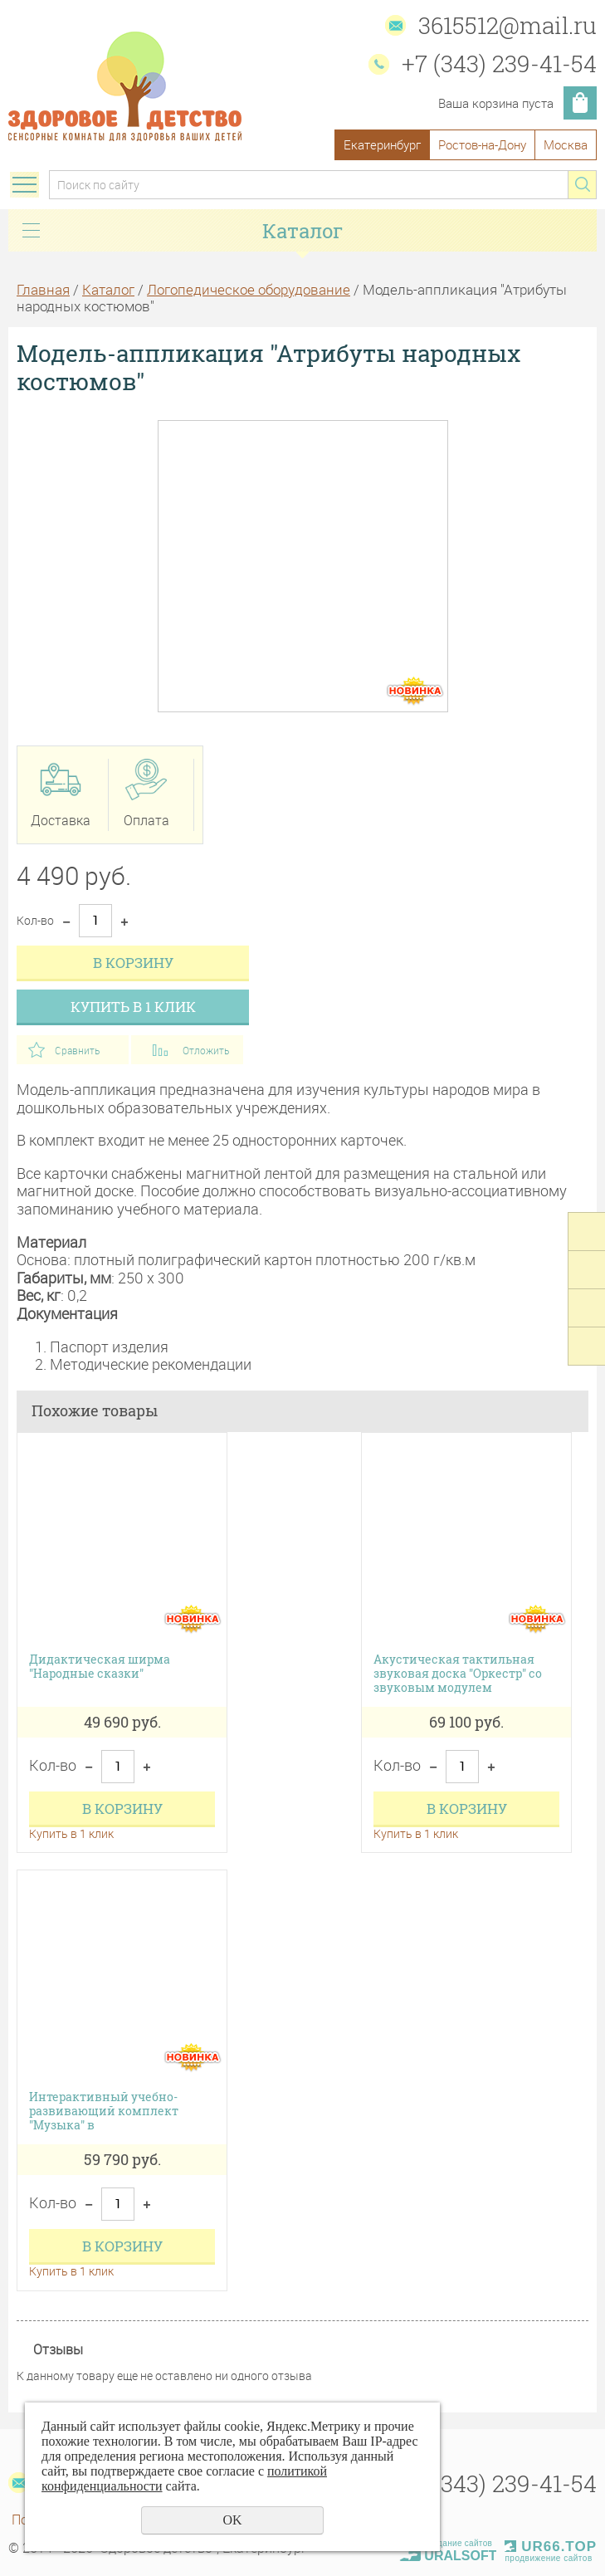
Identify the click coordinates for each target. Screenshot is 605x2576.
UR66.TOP (551, 2546)
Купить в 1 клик (133, 1006)
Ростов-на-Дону (482, 144)
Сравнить (77, 1050)
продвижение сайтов (548, 2558)
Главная (43, 289)
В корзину (133, 962)
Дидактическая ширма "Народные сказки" (99, 1667)
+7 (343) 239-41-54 (499, 63)
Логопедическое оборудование (248, 289)
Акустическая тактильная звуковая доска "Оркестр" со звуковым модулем (457, 1673)
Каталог (108, 289)
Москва (566, 144)
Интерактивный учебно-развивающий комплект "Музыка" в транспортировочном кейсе (113, 2111)
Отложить (206, 1050)
